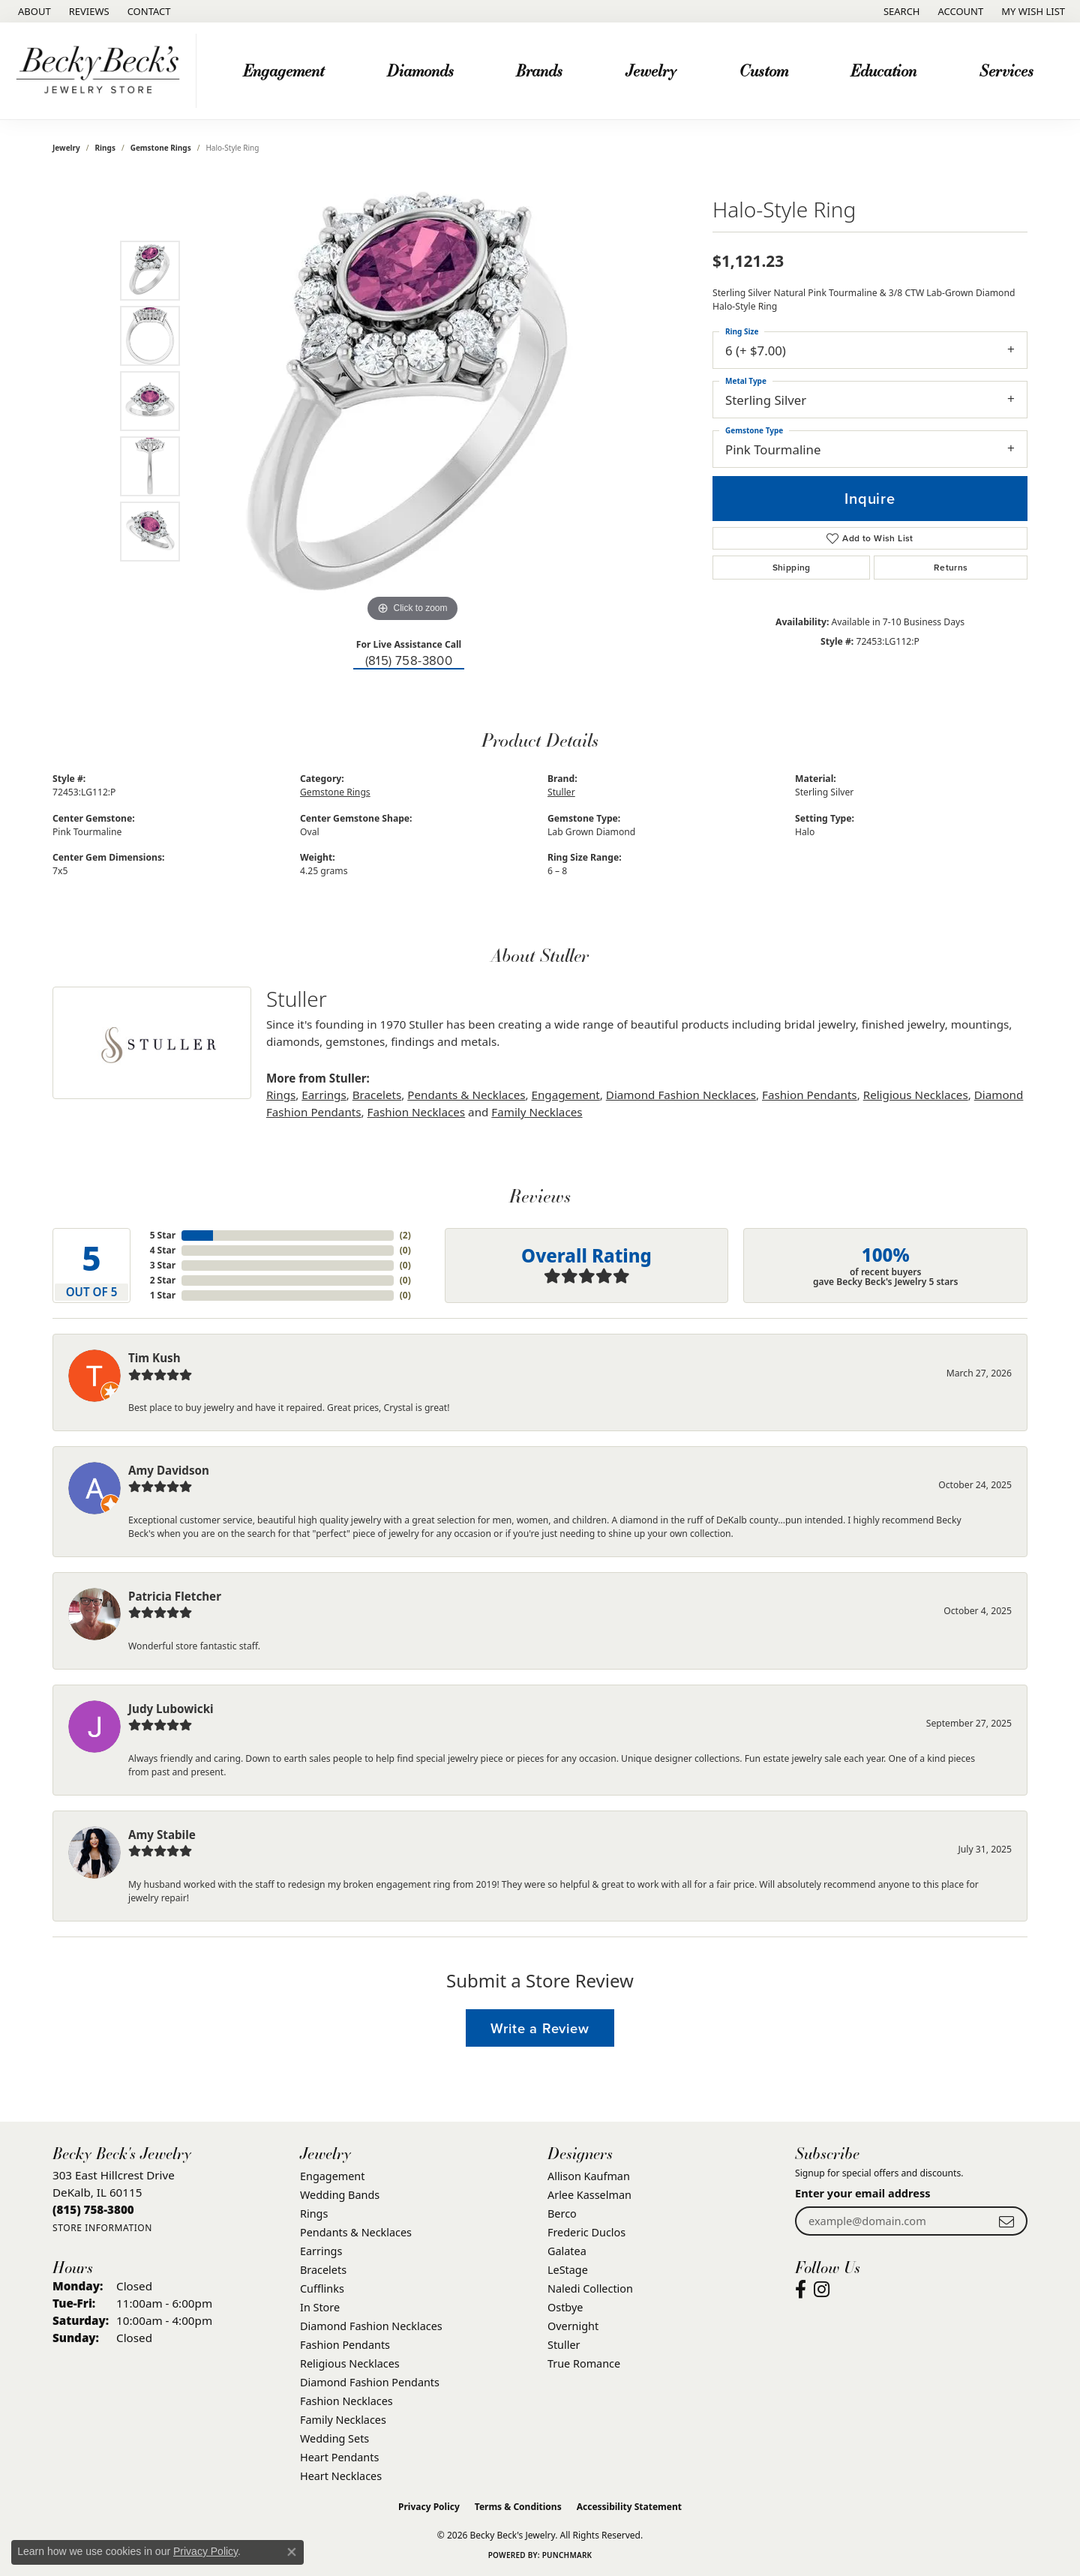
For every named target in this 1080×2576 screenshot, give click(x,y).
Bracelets (376, 1094)
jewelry (66, 147)
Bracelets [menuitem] (323, 2270)
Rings (105, 147)
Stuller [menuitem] (564, 2345)
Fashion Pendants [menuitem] (345, 2345)
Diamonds (420, 70)
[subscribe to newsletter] (1006, 2221)
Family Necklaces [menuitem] (343, 2420)
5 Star (163, 1235)
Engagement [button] (283, 70)
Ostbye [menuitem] (565, 2307)
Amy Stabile (162, 1834)
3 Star (163, 1265)
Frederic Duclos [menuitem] (587, 2232)
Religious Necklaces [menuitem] (350, 2363)
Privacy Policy (429, 2506)
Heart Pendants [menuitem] (339, 2457)
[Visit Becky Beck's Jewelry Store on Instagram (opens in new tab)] (822, 2290)
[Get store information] (102, 2227)
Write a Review (539, 2028)
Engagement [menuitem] (332, 2176)
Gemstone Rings (160, 147)
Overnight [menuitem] (573, 2326)
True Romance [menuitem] (584, 2363)
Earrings (324, 1094)
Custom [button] (764, 70)
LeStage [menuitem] (568, 2270)
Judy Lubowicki (171, 1708)
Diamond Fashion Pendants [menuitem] (370, 2382)
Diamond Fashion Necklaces (681, 1094)
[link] (33, 11)
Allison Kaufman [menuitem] (589, 2176)
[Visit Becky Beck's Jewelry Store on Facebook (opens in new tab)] (800, 2290)
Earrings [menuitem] (321, 2251)
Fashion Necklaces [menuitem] (346, 2401)
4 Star (163, 1250)
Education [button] (883, 70)
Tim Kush (154, 1357)
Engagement (566, 1094)
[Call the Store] (93, 2209)
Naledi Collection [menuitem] (590, 2288)
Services (1007, 70)
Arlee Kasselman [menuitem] (590, 2195)
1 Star (163, 1295)
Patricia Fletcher (174, 1596)
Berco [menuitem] (562, 2213)
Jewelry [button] (651, 70)
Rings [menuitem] (314, 2213)
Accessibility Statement (629, 2506)
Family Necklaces (536, 1111)
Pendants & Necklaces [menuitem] (356, 2232)
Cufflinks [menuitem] (322, 2288)
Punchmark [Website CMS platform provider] (567, 2555)
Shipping (791, 567)
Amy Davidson (168, 1470)
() (405, 1235)
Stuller (561, 792)
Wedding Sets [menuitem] (334, 2438)
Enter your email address (862, 2192)
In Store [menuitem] (320, 2307)
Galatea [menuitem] (567, 2251)
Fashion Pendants (809, 1094)
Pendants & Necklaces (466, 1094)
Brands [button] (539, 70)
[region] (413, 401)
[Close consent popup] (291, 2552)
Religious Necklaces (915, 1094)
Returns (951, 567)
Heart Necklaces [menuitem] (341, 2476)
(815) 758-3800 (409, 660)
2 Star (163, 1280)
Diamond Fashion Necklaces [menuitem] (371, 2326)
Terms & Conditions (518, 2506)
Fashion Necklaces (417, 1111)
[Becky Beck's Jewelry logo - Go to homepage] (102, 71)
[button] (900, 11)
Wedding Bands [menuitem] (340, 2195)
